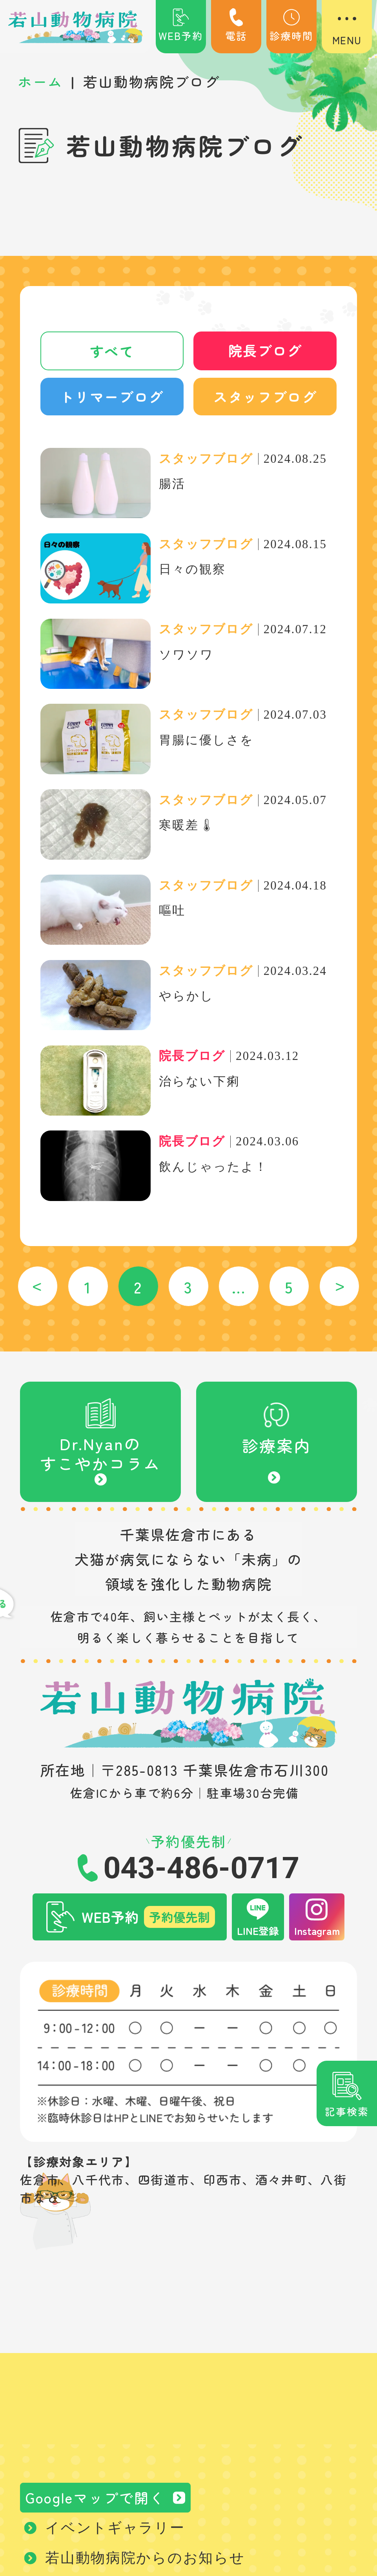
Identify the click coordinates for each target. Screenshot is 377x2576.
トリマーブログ (112, 398)
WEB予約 (180, 25)
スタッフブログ (265, 398)
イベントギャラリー (115, 2530)
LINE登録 (258, 1932)
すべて (112, 351)
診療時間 (291, 25)
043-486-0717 (201, 1870)
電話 (236, 25)
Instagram (317, 1932)
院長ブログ (265, 351)
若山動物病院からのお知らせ (145, 2560)
